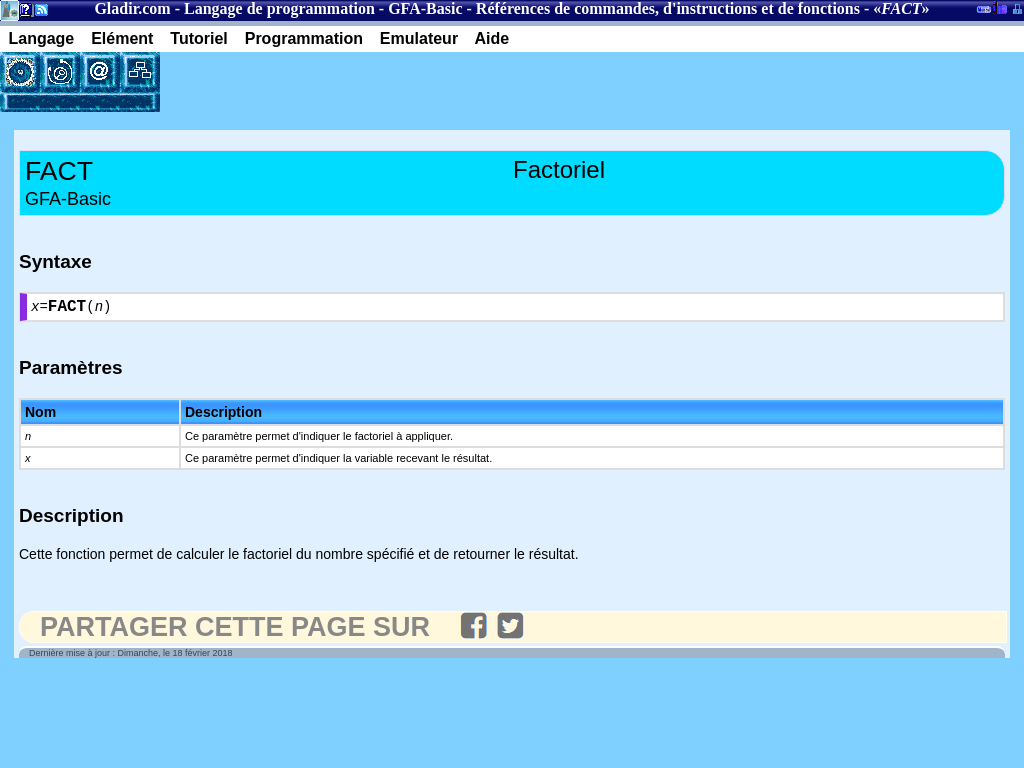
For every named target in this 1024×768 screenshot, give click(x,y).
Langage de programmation (279, 8)
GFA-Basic (425, 8)
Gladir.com (132, 8)
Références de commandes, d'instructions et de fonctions (668, 8)
